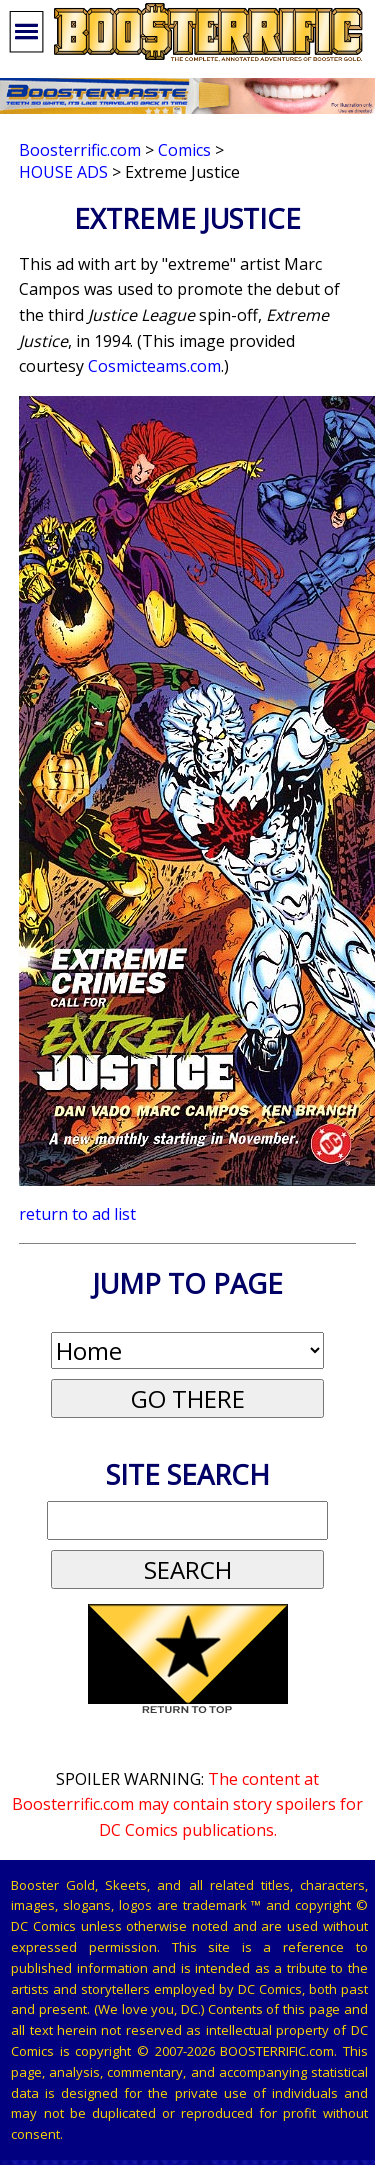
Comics (184, 150)
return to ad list (77, 1214)
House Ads (63, 172)
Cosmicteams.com (154, 366)
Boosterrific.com (80, 150)
